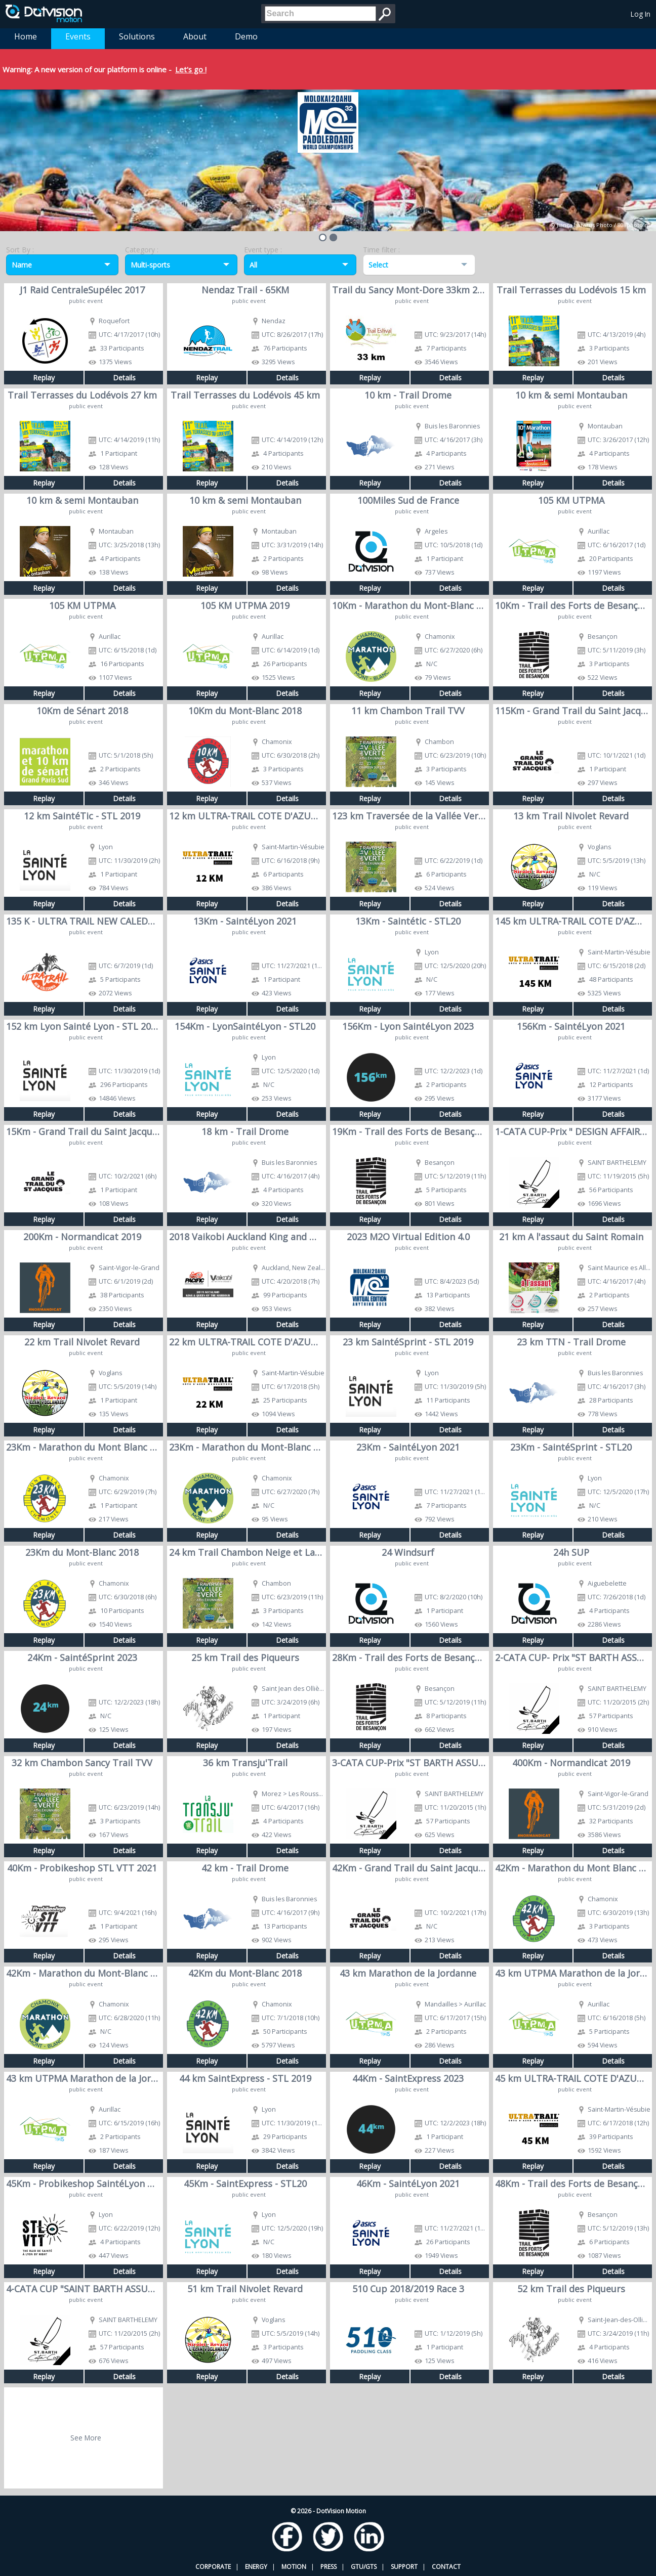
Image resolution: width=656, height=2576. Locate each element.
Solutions (137, 36)
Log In (640, 14)
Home (25, 36)
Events (78, 36)
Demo (246, 36)
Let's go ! (191, 69)
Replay (44, 377)
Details (124, 377)
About (195, 36)
